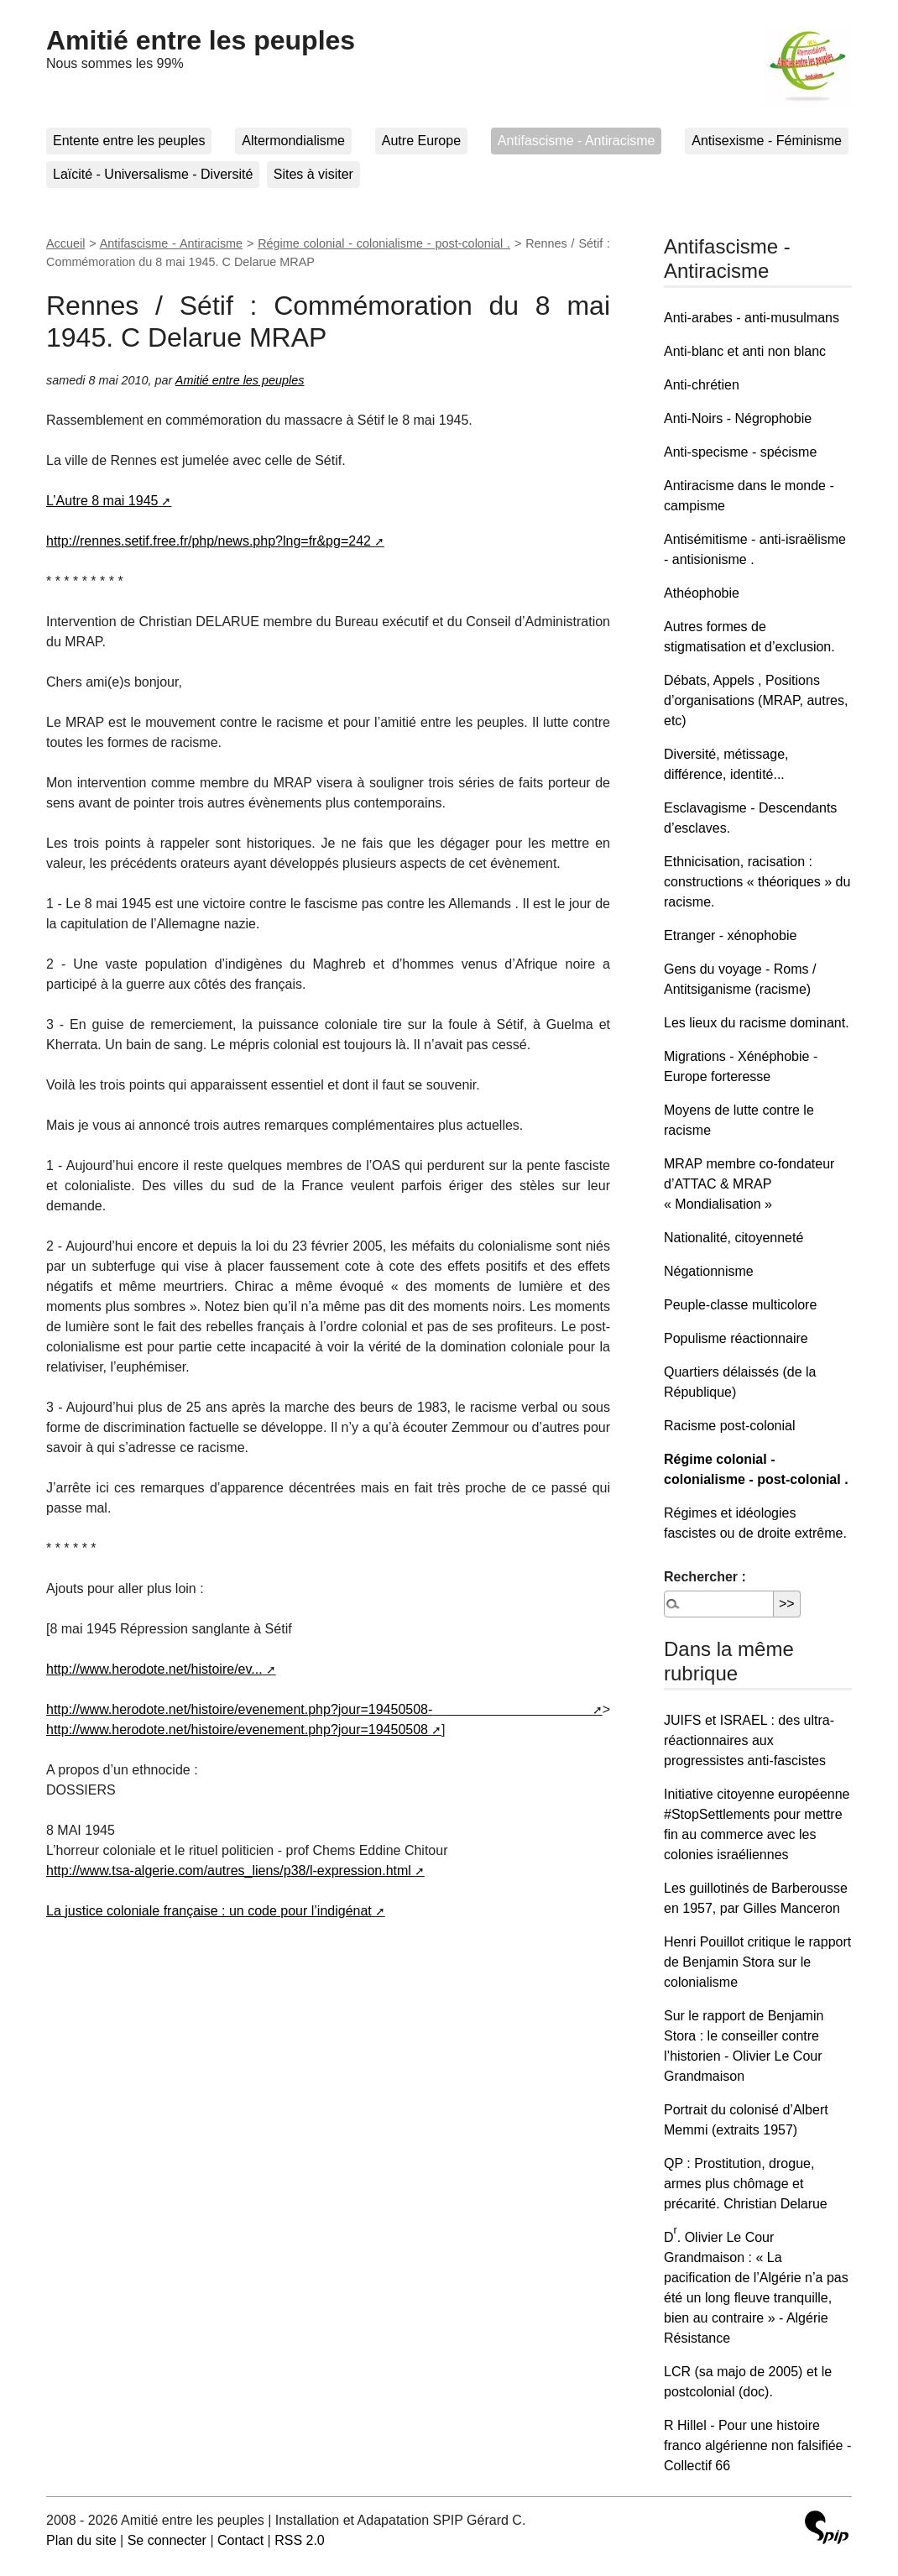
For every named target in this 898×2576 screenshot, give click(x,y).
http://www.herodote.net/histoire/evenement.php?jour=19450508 (237, 1729)
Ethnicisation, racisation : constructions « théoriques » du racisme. (757, 881)
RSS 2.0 (299, 2540)
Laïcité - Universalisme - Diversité (153, 174)
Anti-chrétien (701, 385)
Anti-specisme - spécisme (740, 452)
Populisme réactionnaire (736, 1338)
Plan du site (81, 2540)
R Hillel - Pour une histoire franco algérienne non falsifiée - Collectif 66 (757, 2445)
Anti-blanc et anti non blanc (745, 351)
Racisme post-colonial (730, 1426)
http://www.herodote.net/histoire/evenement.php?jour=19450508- (239, 1709)
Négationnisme (709, 1271)
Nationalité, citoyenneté (733, 1238)
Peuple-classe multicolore (740, 1305)
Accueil (65, 243)
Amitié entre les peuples (200, 40)
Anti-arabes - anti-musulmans (751, 318)
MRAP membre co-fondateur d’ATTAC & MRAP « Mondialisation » (749, 1184)
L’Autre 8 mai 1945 (102, 501)
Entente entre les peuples (129, 140)
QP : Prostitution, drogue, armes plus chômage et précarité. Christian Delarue (746, 2183)
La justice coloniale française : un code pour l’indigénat (209, 1911)
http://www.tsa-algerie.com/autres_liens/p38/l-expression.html (228, 1870)
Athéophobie (701, 593)
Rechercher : (705, 1577)
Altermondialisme (293, 140)
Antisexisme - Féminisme (767, 140)
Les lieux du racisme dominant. (756, 1023)
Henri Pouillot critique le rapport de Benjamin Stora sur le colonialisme (757, 1962)
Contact (240, 2540)
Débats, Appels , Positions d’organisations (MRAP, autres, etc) (756, 700)
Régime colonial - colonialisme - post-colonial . (384, 243)
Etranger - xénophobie (730, 935)
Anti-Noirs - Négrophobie (738, 418)
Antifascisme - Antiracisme (576, 140)
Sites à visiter (313, 174)
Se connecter (167, 2540)
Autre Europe (421, 140)
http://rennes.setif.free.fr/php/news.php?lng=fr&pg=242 (208, 541)
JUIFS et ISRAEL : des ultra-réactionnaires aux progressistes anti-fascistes (749, 1740)
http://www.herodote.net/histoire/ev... (154, 1669)
